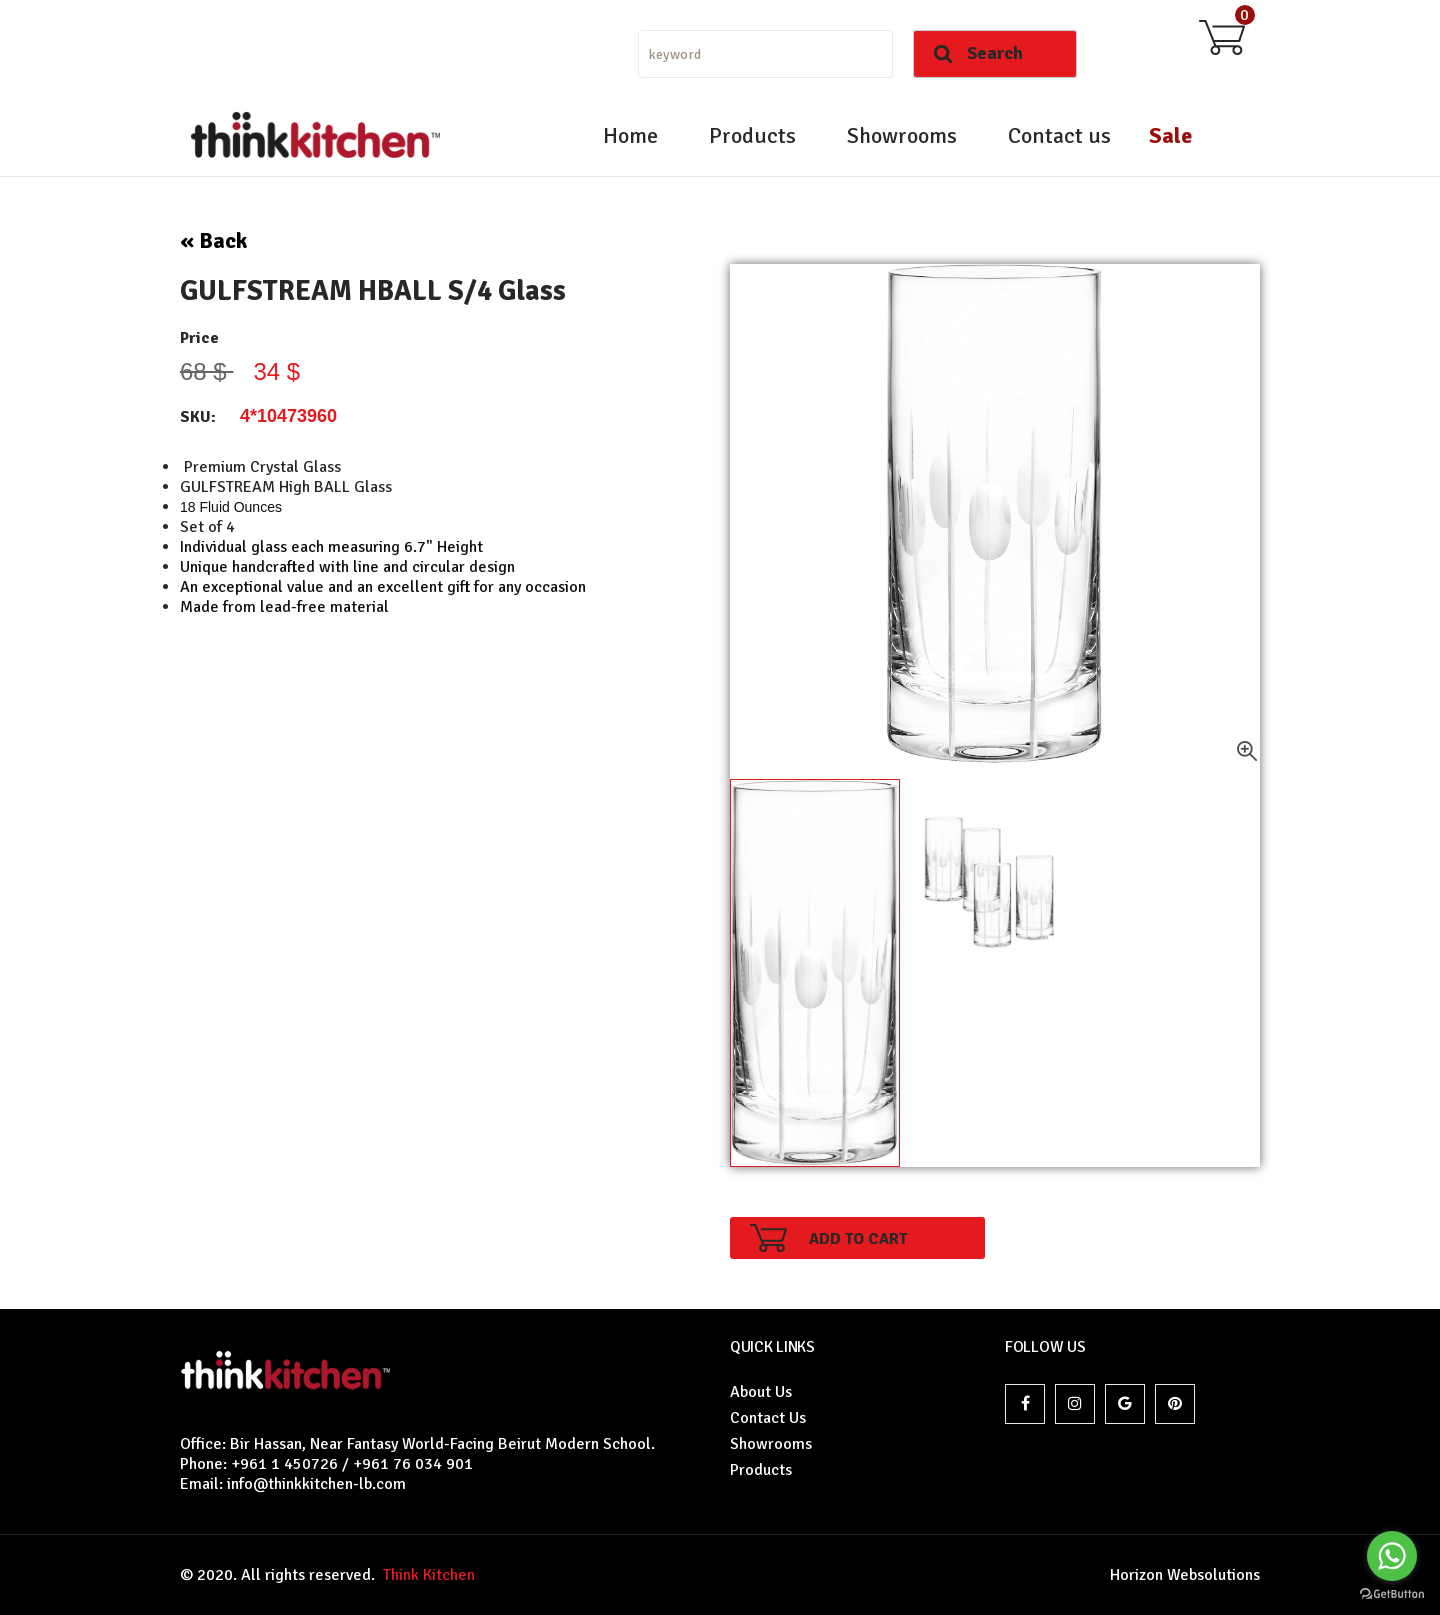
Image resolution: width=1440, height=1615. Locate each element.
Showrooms (902, 135)
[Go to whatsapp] (1392, 1556)
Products (752, 135)
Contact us (1059, 135)
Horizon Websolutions (1185, 1575)
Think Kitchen (425, 1575)
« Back (213, 240)
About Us (761, 1392)
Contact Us (768, 1418)
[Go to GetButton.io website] (1392, 1594)
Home (630, 135)
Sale (1170, 135)
